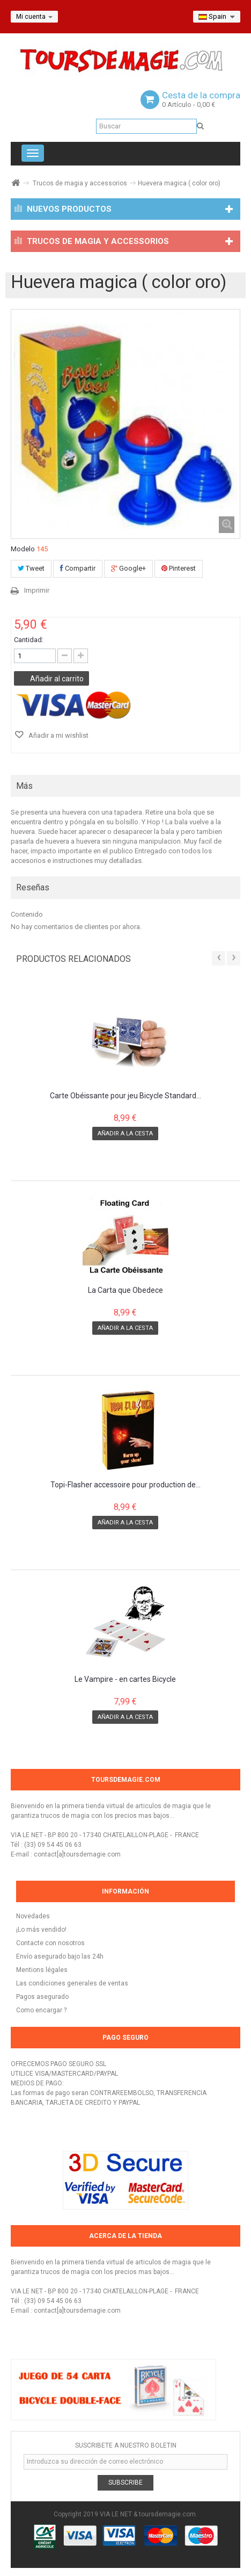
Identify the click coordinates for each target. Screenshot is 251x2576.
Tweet (31, 568)
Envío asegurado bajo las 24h (60, 1956)
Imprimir (36, 590)
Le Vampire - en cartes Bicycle (125, 1679)
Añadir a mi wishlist (57, 735)
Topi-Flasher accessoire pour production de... (125, 1485)
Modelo (23, 549)
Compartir (77, 568)
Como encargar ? (41, 2010)
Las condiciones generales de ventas (72, 1983)
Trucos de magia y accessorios (80, 183)
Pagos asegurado (42, 1997)
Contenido (27, 914)
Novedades (33, 1916)
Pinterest (178, 568)
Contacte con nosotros (50, 1943)
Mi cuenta (34, 16)
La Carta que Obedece (125, 1290)
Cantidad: (28, 640)
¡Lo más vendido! (41, 1929)
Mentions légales (42, 1970)
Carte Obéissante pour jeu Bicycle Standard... (125, 1096)
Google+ (128, 568)
